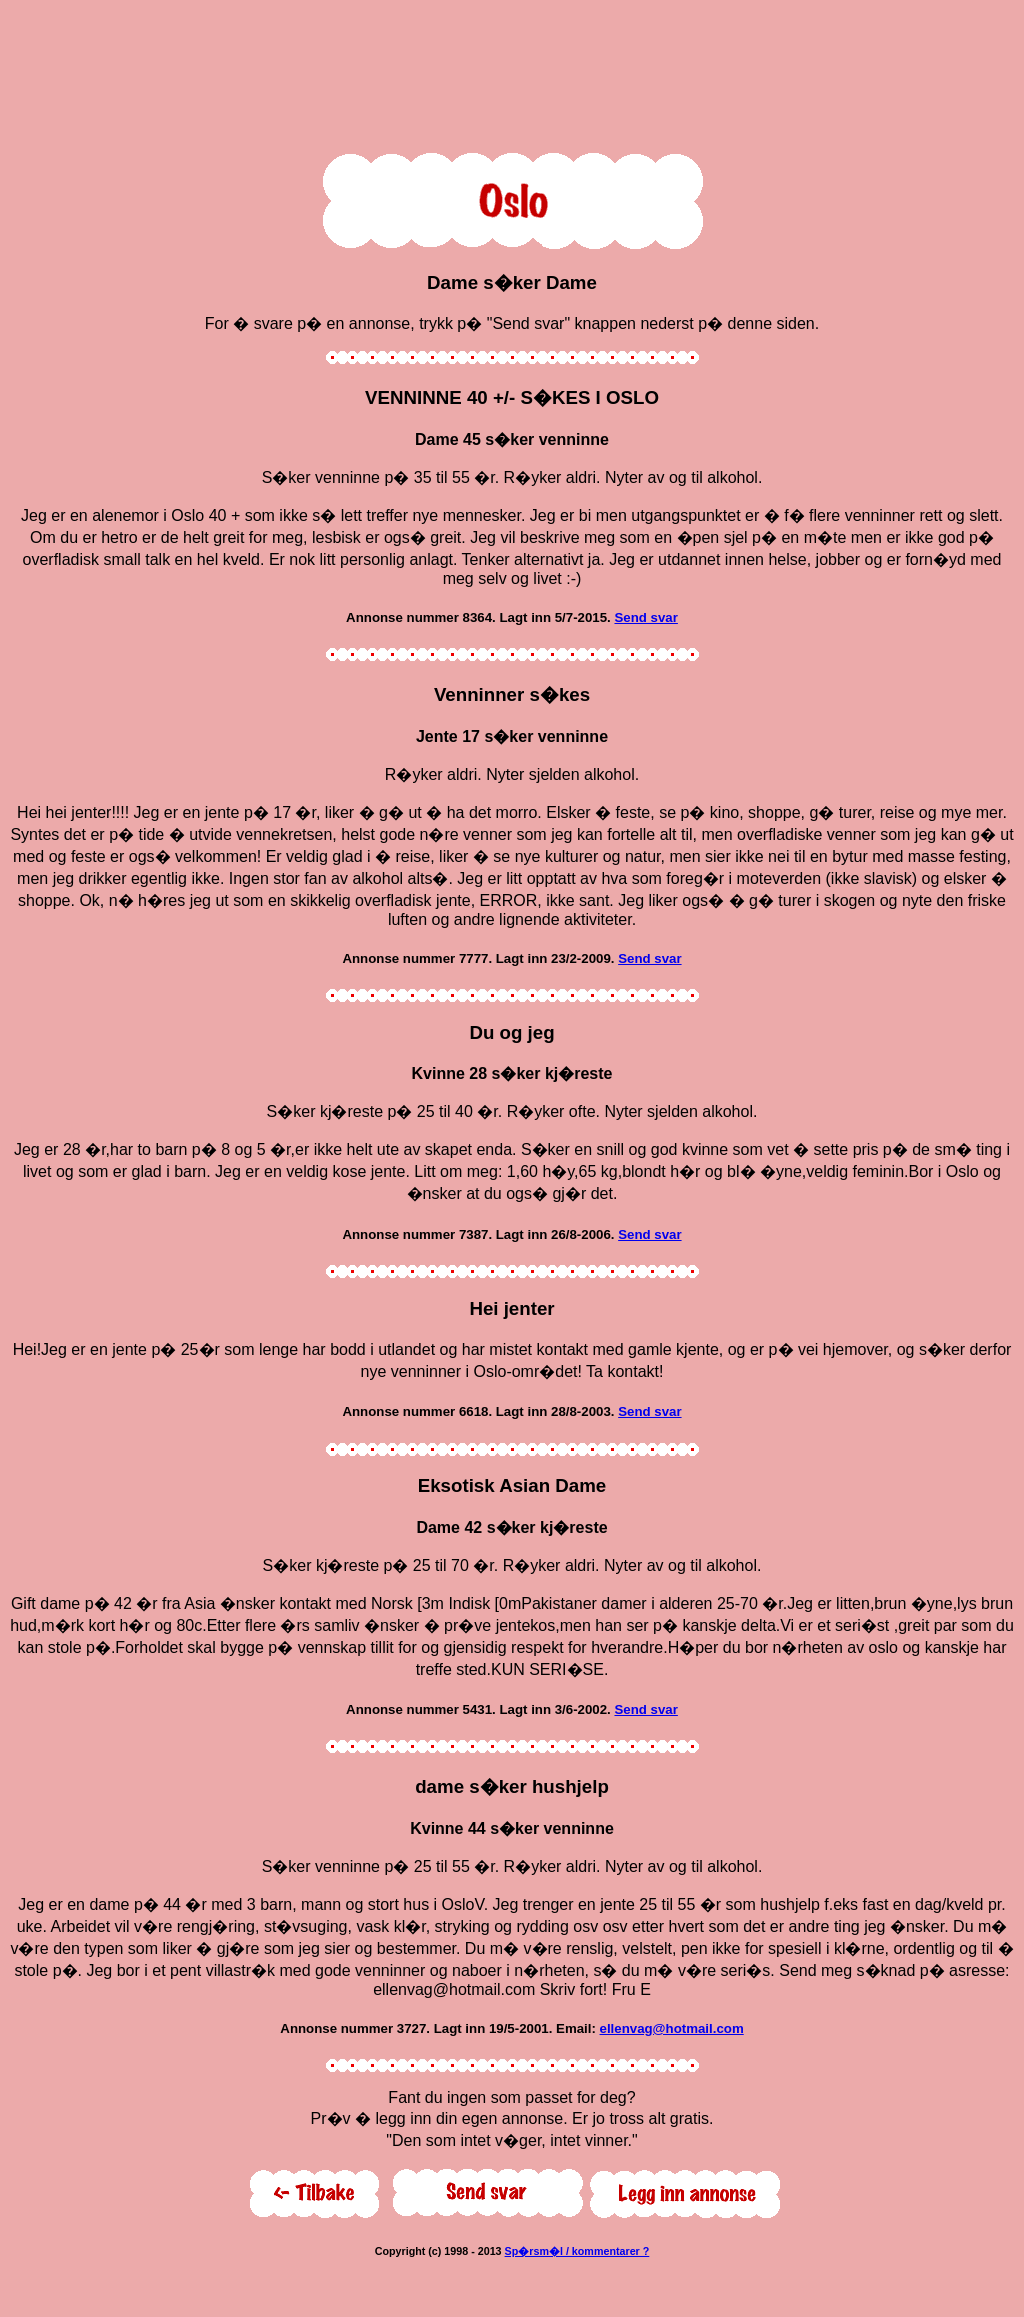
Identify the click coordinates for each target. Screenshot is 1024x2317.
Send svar (645, 617)
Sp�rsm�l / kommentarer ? (577, 2251)
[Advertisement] (512, 72)
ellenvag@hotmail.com (672, 2028)
